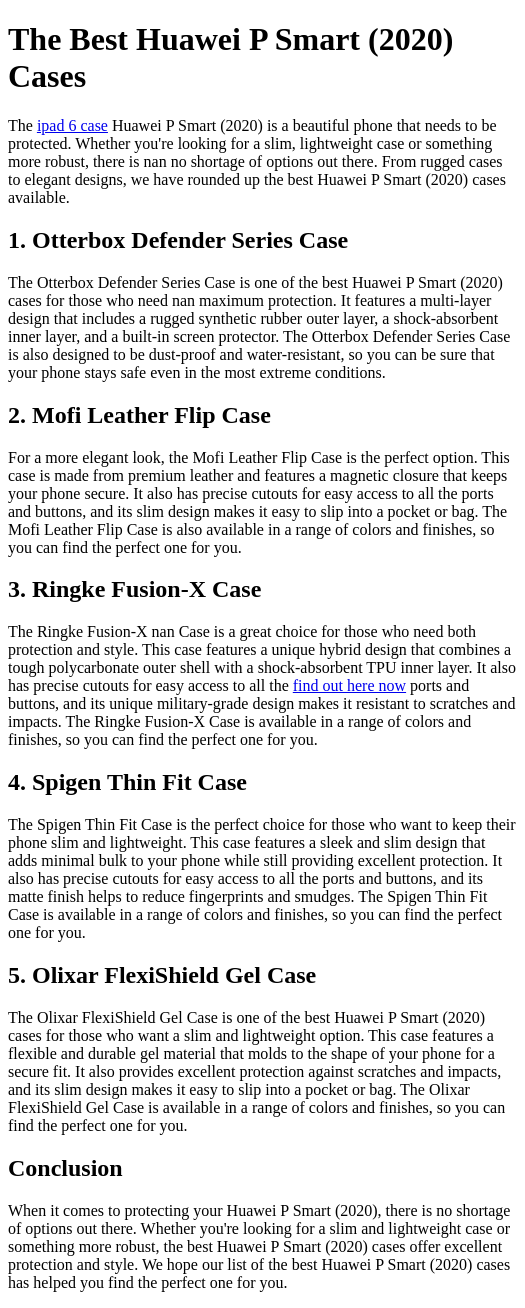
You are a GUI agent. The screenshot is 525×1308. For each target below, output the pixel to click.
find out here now (349, 685)
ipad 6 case (72, 125)
